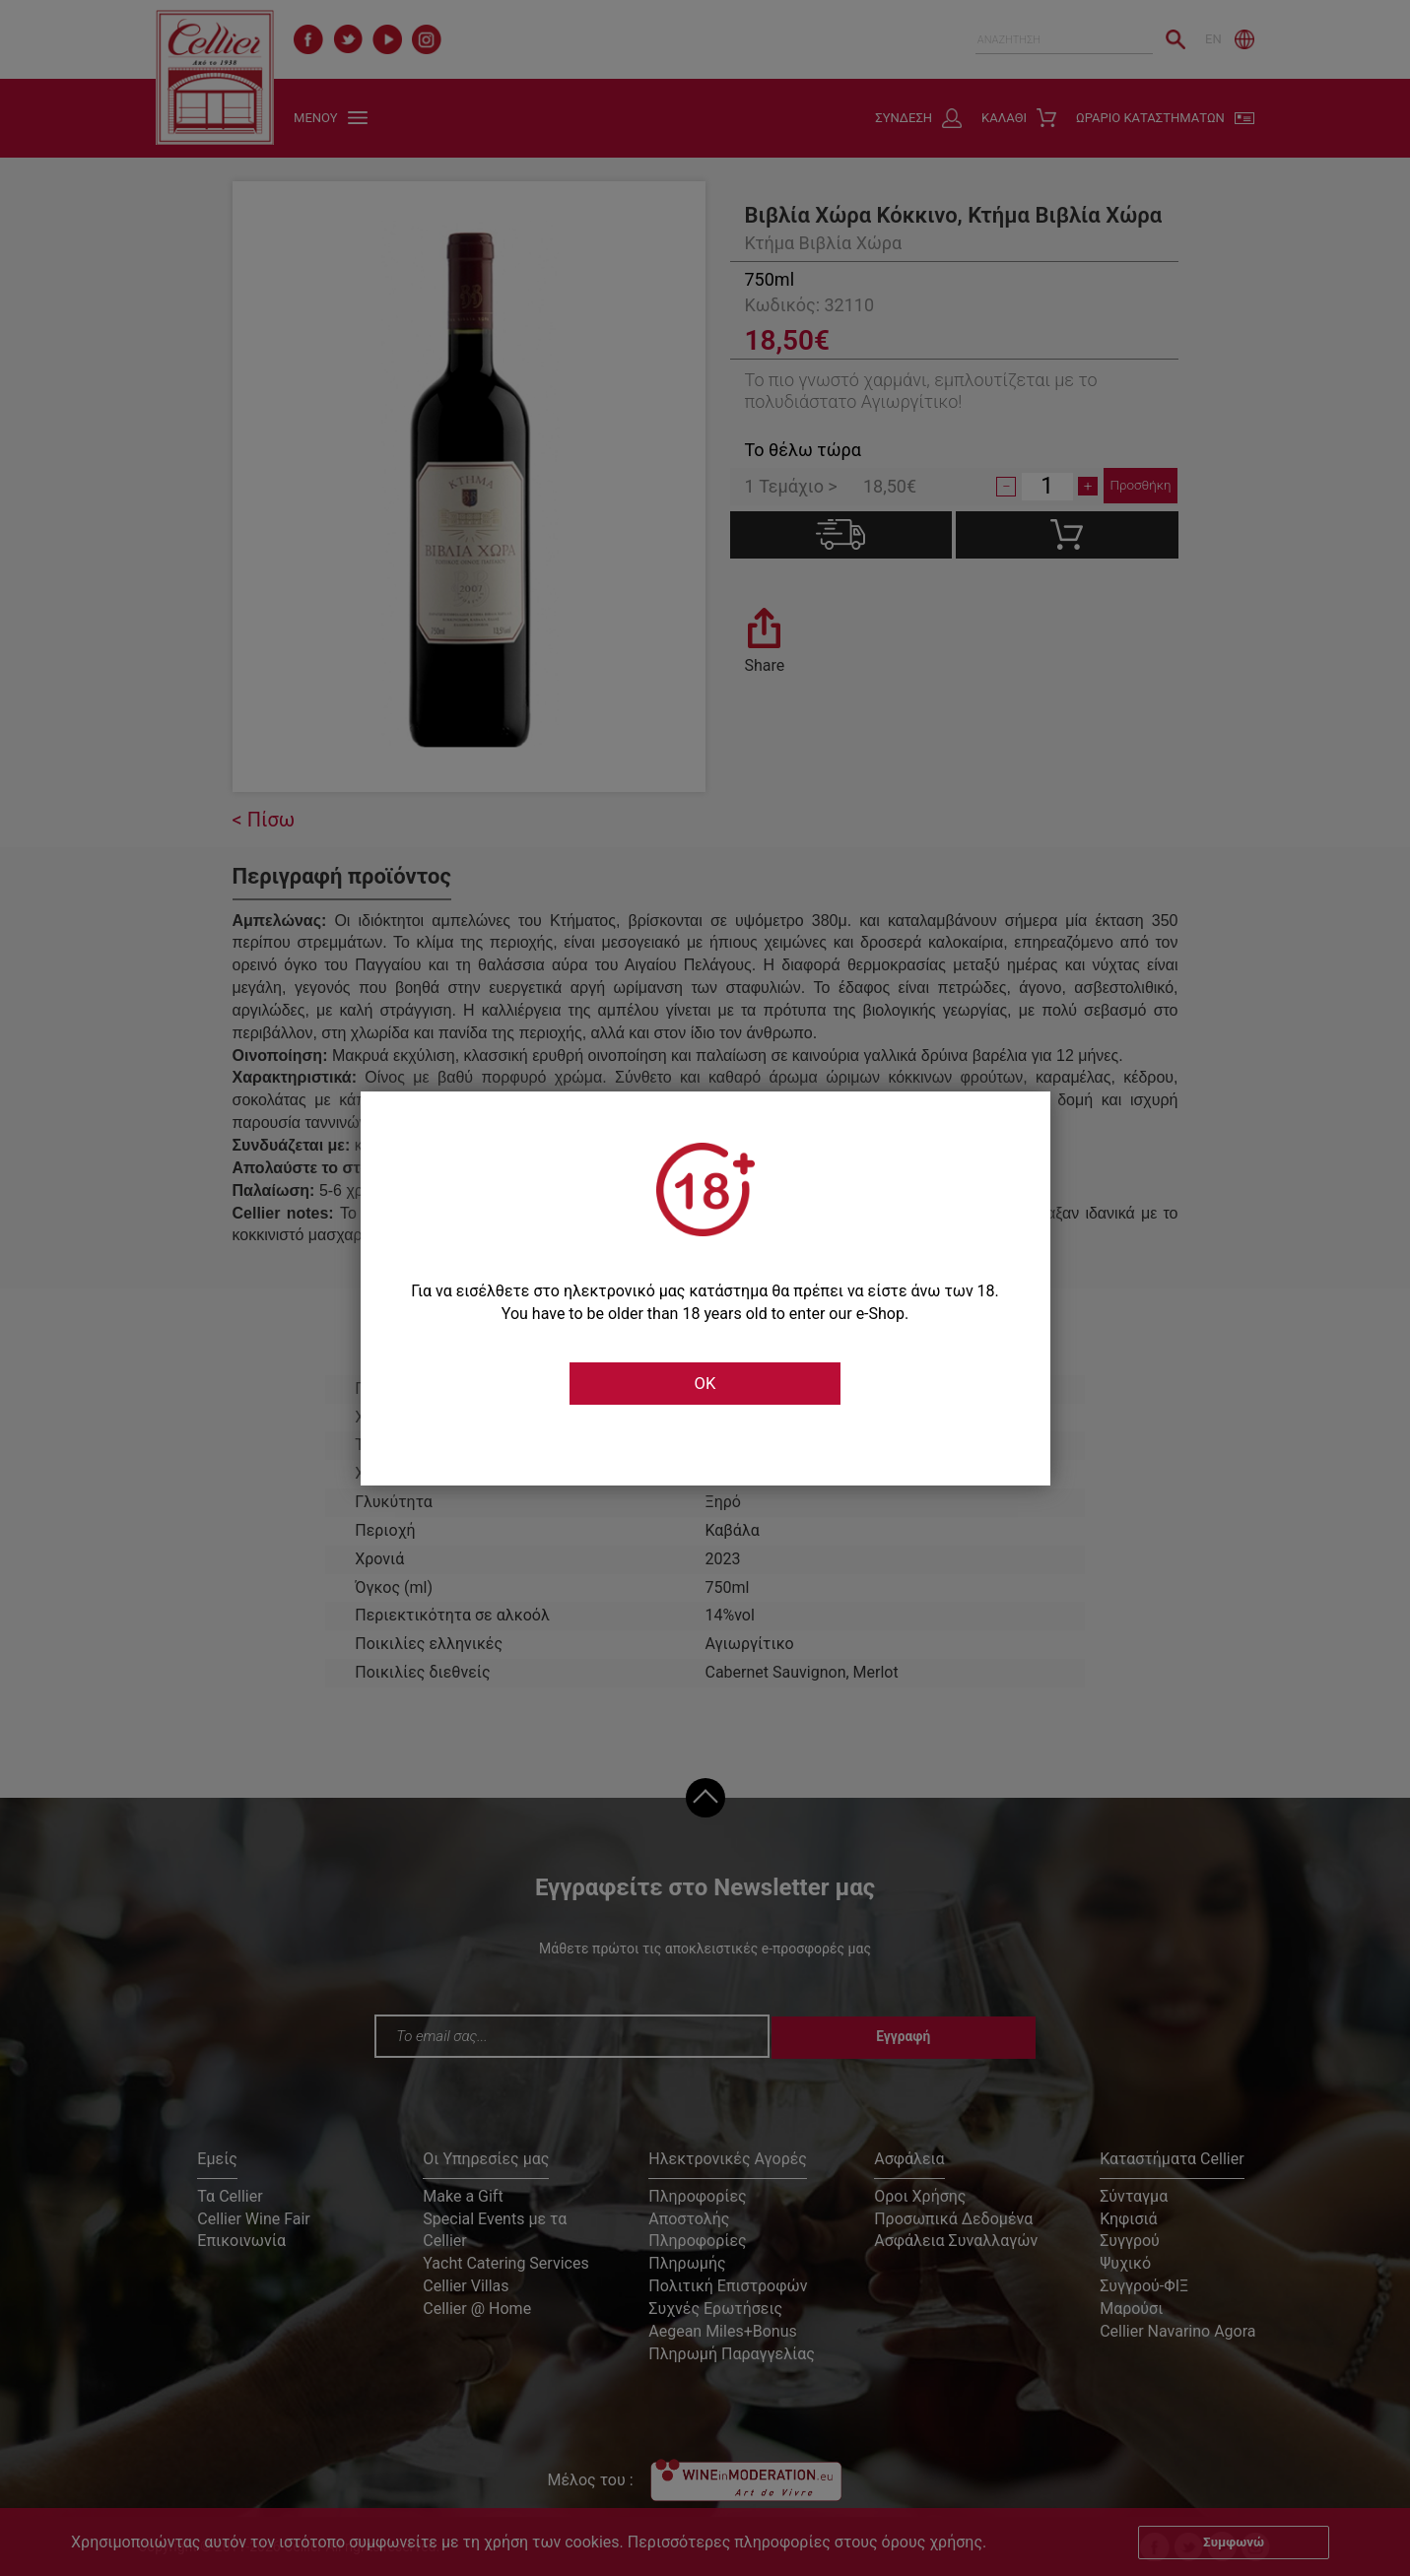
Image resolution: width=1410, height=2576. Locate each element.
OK (704, 1384)
